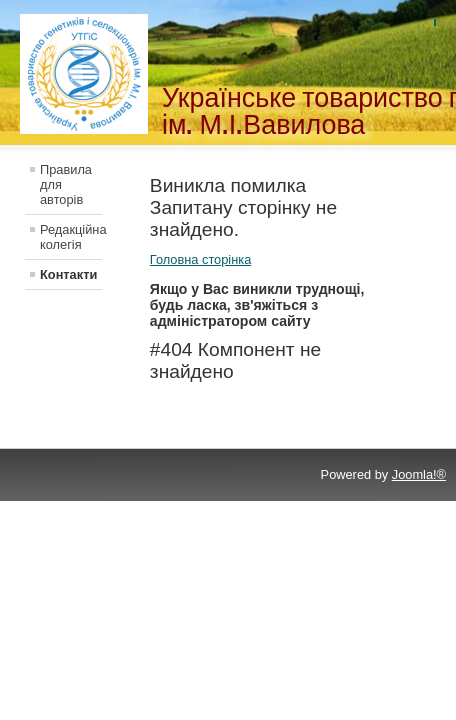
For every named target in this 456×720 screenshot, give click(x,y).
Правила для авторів (66, 184)
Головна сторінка (200, 259)
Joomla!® (419, 474)
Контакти (68, 274)
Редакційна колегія (71, 237)
